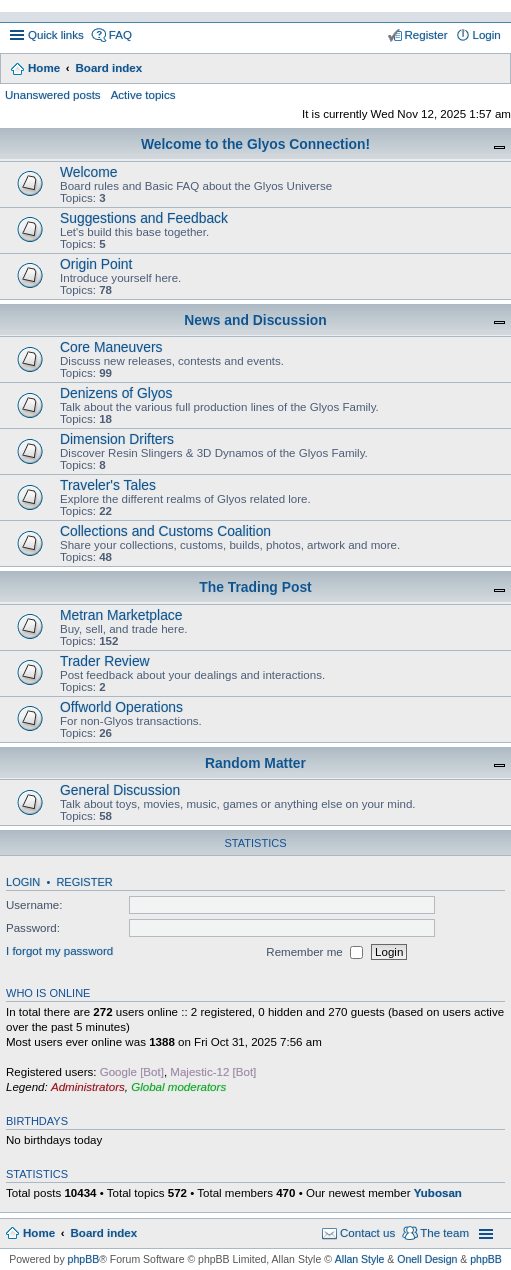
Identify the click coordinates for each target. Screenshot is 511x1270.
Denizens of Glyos (116, 393)
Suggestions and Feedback (144, 218)
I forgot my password (59, 952)
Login (23, 882)
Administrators (88, 1087)
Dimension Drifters (117, 439)
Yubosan (438, 1193)
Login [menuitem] (487, 35)
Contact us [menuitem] (367, 1233)
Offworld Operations (121, 707)
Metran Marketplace (121, 615)
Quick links (56, 35)
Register (84, 882)
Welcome (89, 172)
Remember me (314, 952)
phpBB (84, 1259)
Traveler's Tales (108, 485)
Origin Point (96, 264)
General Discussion (120, 790)
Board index (108, 68)
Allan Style (360, 1259)
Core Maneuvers (111, 347)
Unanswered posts (53, 95)
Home (44, 68)
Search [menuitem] (493, 70)
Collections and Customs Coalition (165, 531)
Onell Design (427, 1259)
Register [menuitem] (426, 35)
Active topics (143, 95)
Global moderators (178, 1087)
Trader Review (105, 661)
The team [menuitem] (444, 1233)
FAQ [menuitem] (120, 35)
